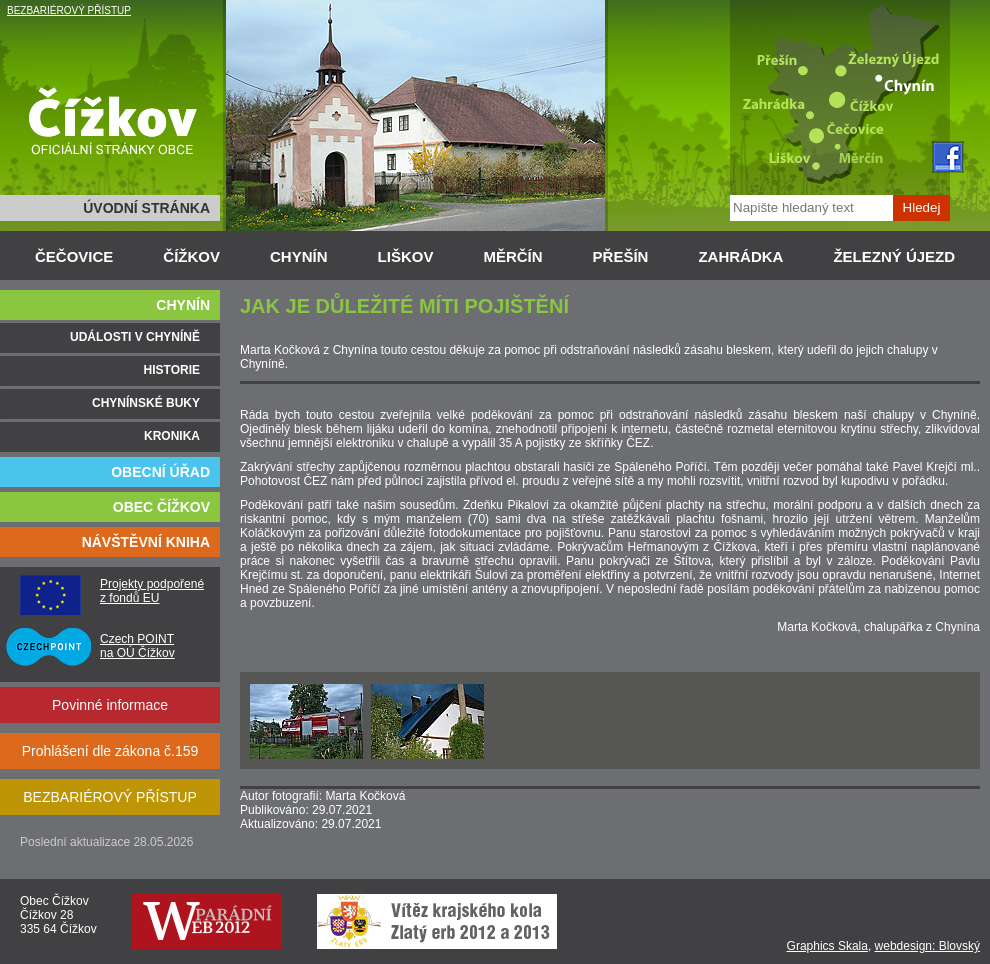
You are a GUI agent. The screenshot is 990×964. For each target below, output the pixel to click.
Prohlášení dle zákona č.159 (110, 751)
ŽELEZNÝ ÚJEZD (894, 256)
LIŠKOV (406, 256)
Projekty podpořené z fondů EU (152, 591)
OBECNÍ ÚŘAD (160, 472)
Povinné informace (110, 705)
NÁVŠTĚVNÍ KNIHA (146, 542)
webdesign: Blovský (927, 946)
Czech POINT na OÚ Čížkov (137, 646)
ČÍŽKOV (191, 256)
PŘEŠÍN (621, 256)
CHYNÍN (299, 256)
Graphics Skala (827, 946)
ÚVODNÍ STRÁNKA (146, 208)
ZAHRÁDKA (740, 256)
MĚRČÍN (512, 256)
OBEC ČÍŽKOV (161, 507)
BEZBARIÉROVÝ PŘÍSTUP (69, 10)
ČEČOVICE (74, 256)
